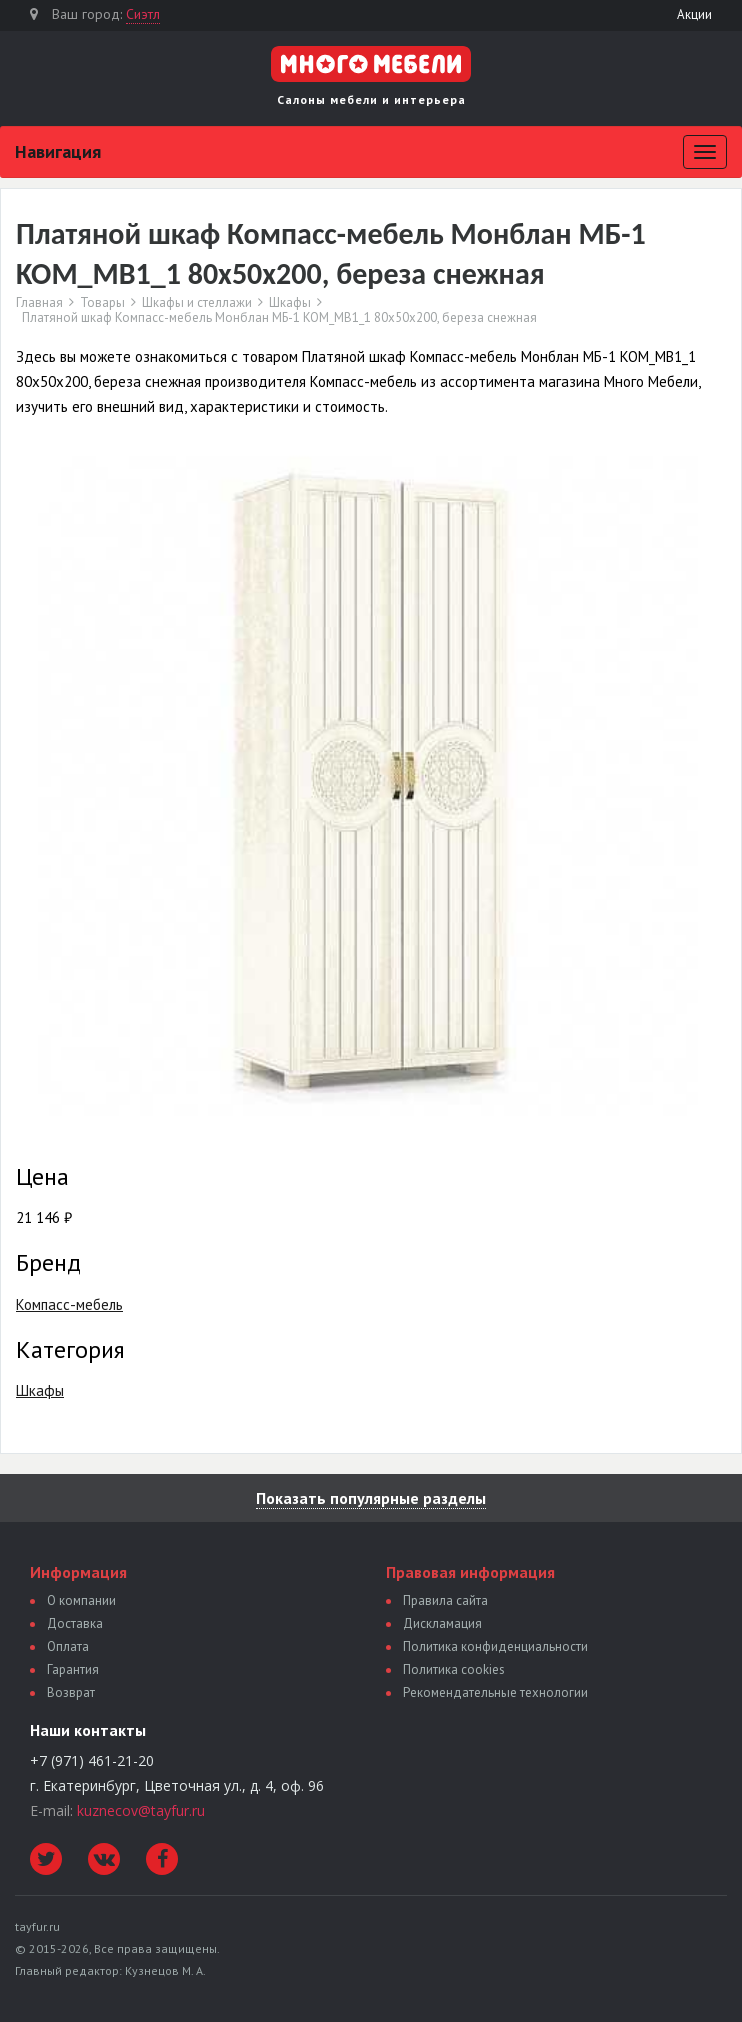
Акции (694, 14)
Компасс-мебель (69, 1304)
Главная (39, 303)
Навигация (58, 151)
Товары (102, 303)
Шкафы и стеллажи (197, 303)
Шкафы (290, 303)
